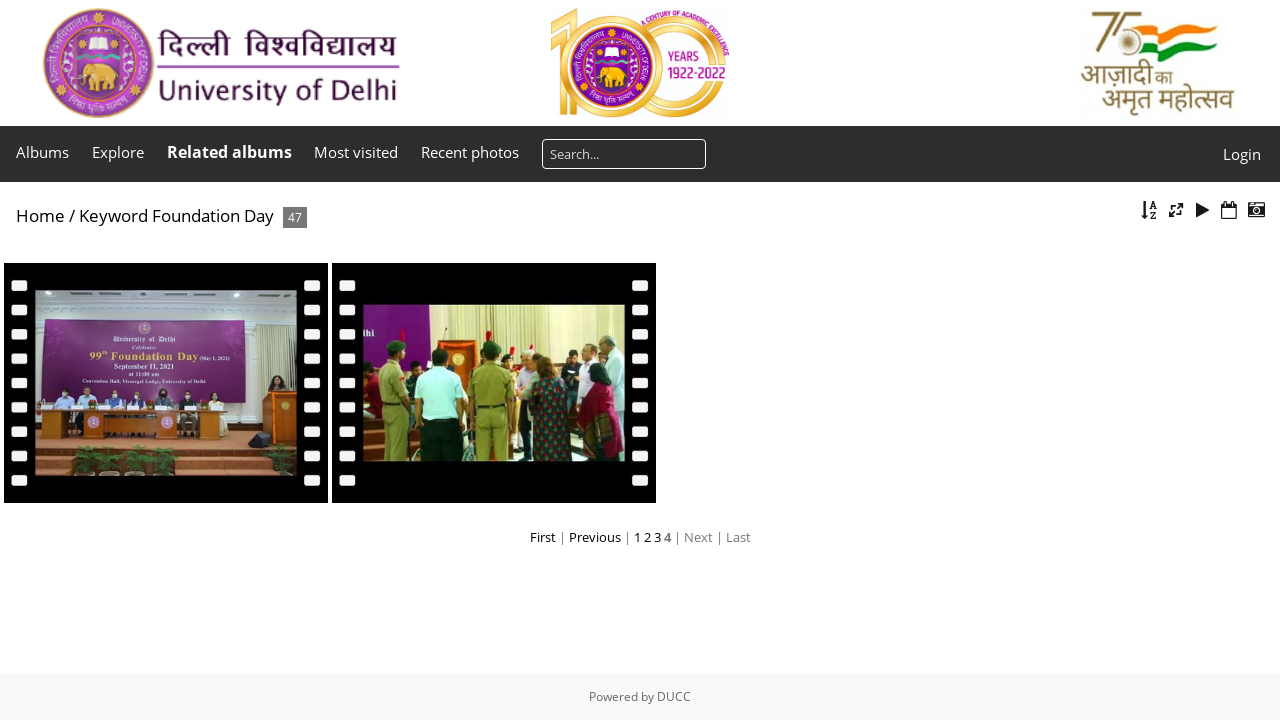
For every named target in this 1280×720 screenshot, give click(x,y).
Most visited (356, 152)
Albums (42, 152)
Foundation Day (213, 215)
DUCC (674, 696)
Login (1242, 154)
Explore (118, 152)
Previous (595, 537)
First (543, 537)
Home (40, 215)
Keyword (113, 215)
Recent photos (470, 152)
